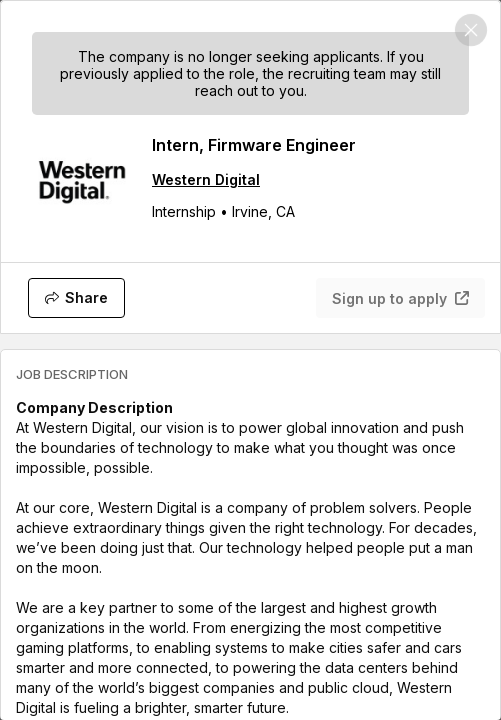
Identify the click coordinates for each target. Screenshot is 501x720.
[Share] (76, 298)
